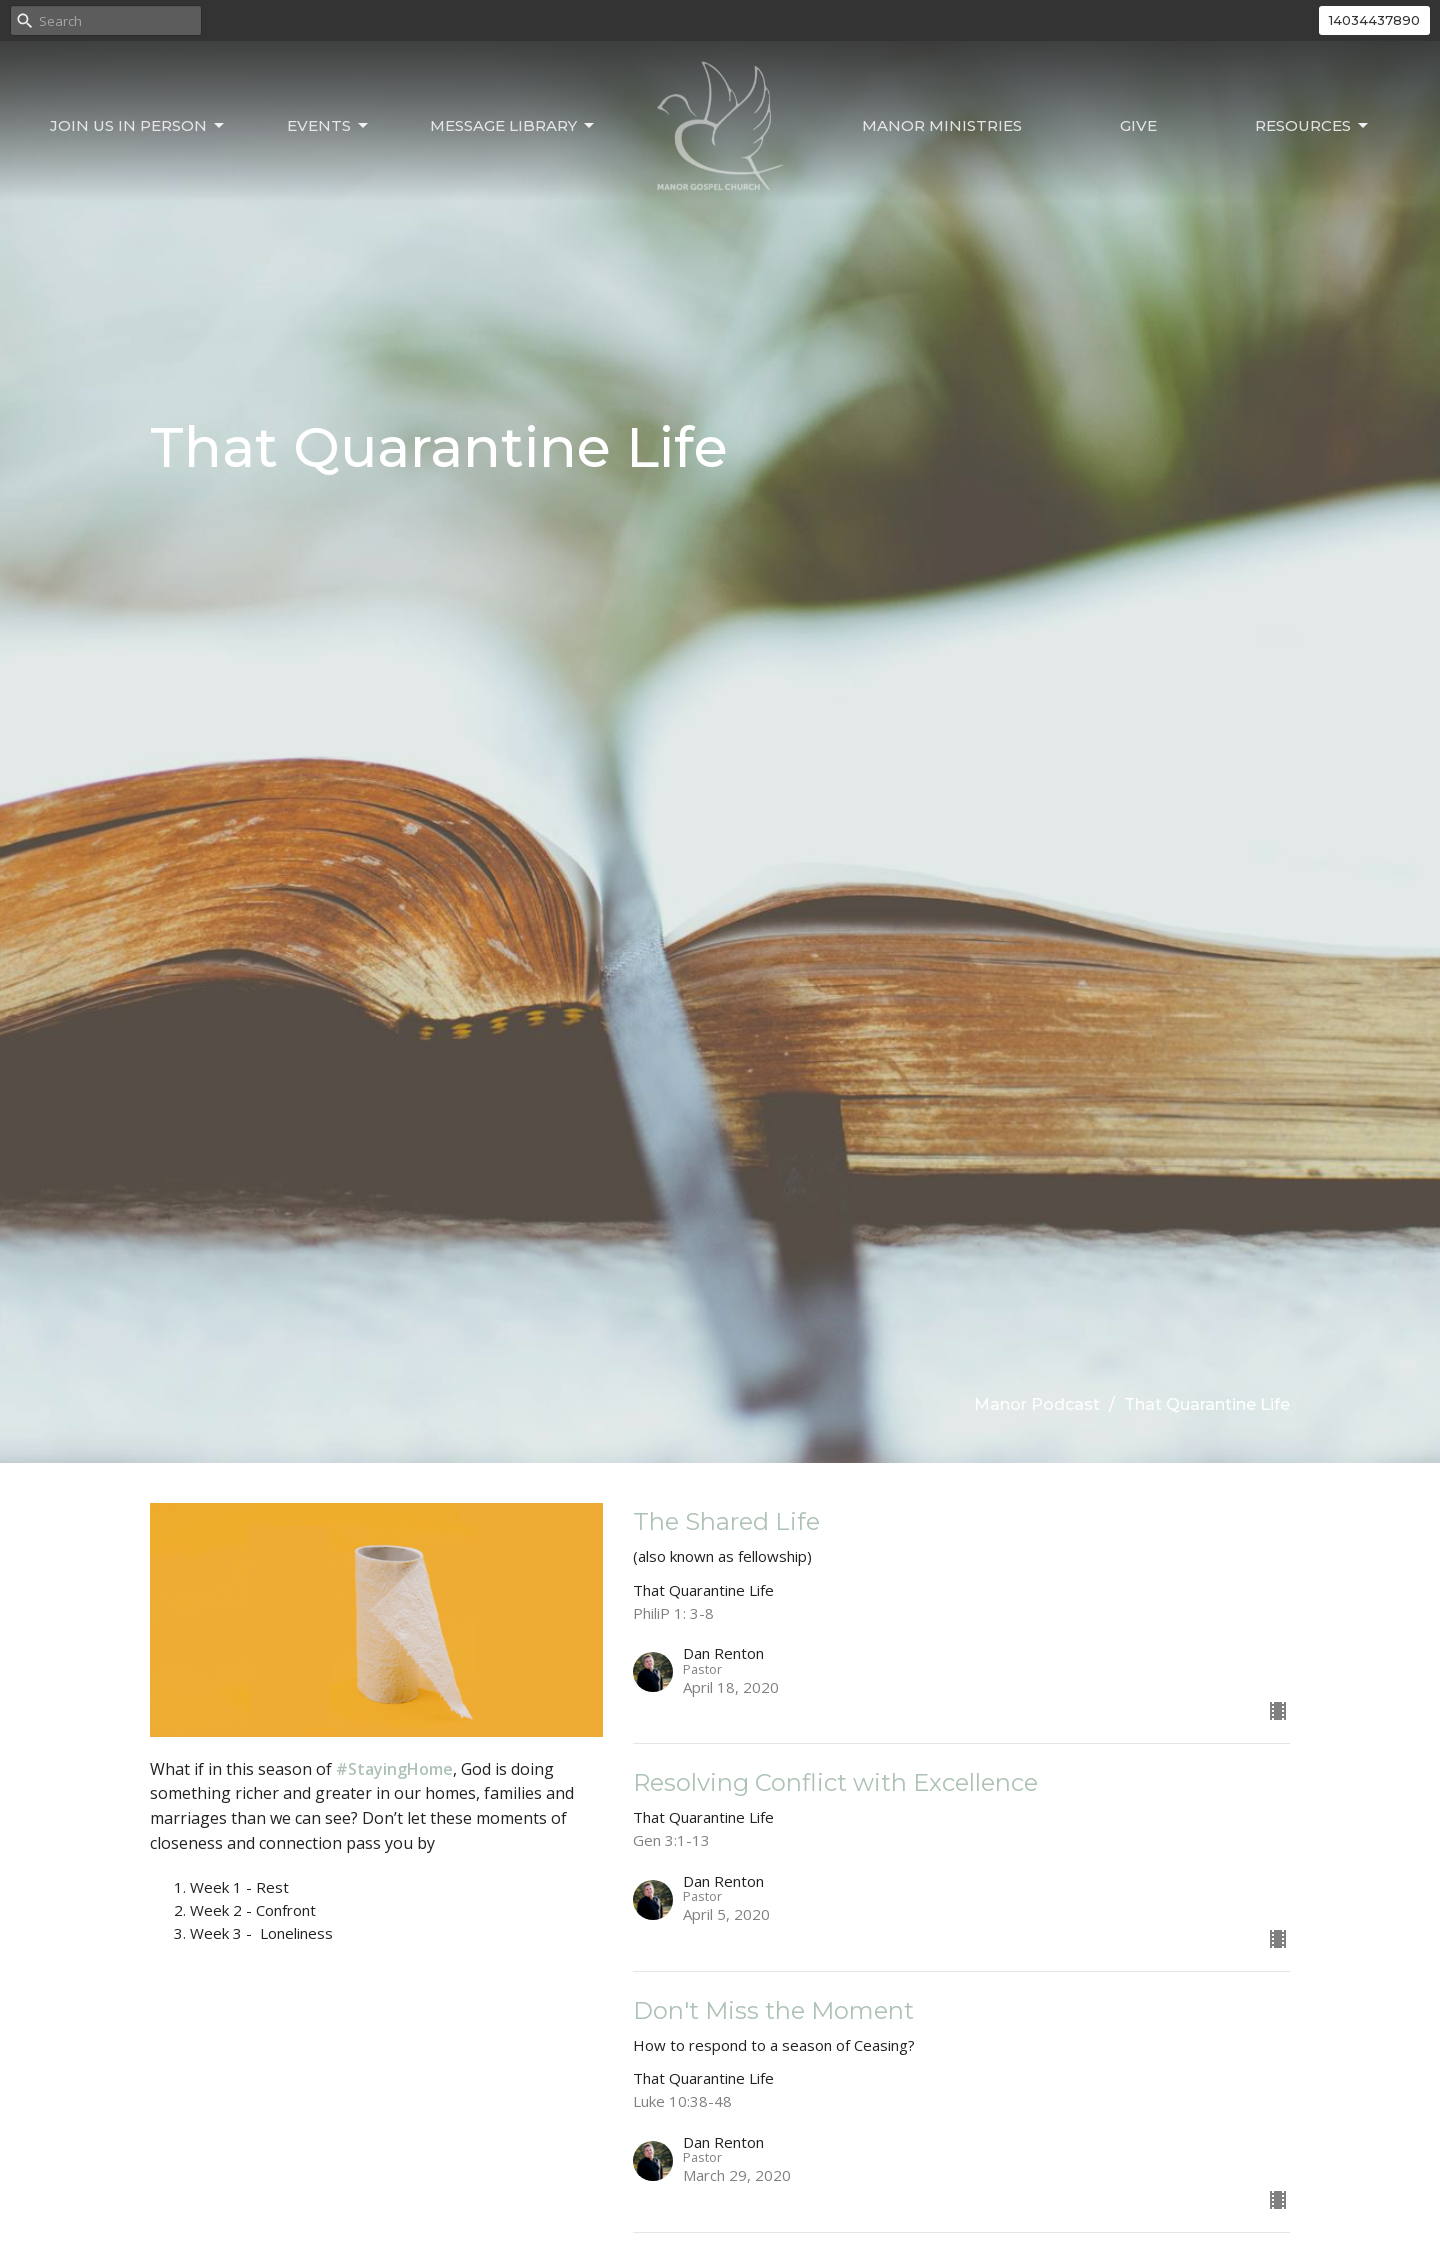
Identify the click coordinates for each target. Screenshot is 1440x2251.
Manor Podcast (1037, 1404)
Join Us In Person (138, 126)
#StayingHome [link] (394, 1769)
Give (1138, 125)
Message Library (513, 126)
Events (329, 126)
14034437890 (1374, 20)
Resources (1313, 126)
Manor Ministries (942, 125)
